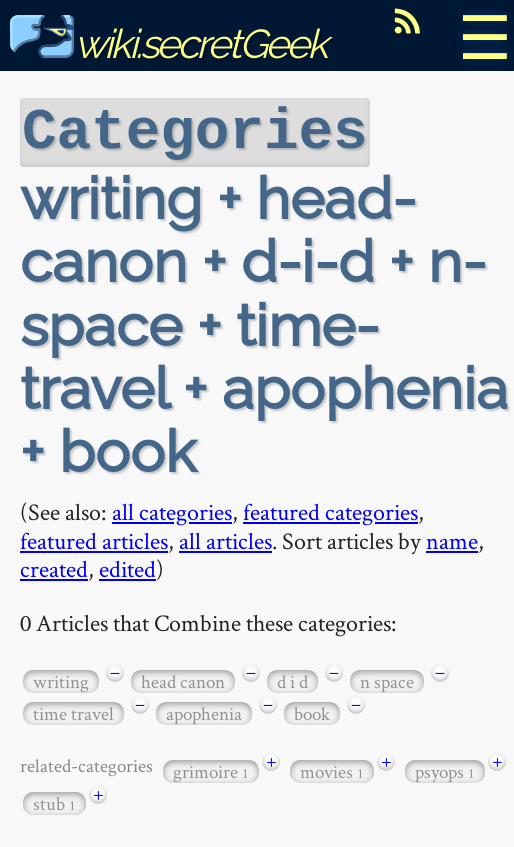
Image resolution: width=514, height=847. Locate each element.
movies (332, 769)
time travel (73, 711)
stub (54, 801)
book (312, 711)
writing (61, 679)
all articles (225, 538)
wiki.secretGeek (168, 43)
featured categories (330, 509)
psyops (445, 769)
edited (127, 566)
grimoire (211, 769)
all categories (172, 509)
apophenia (204, 711)
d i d (292, 679)
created (54, 566)
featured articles (94, 538)
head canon (183, 679)
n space (387, 679)
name (452, 538)
